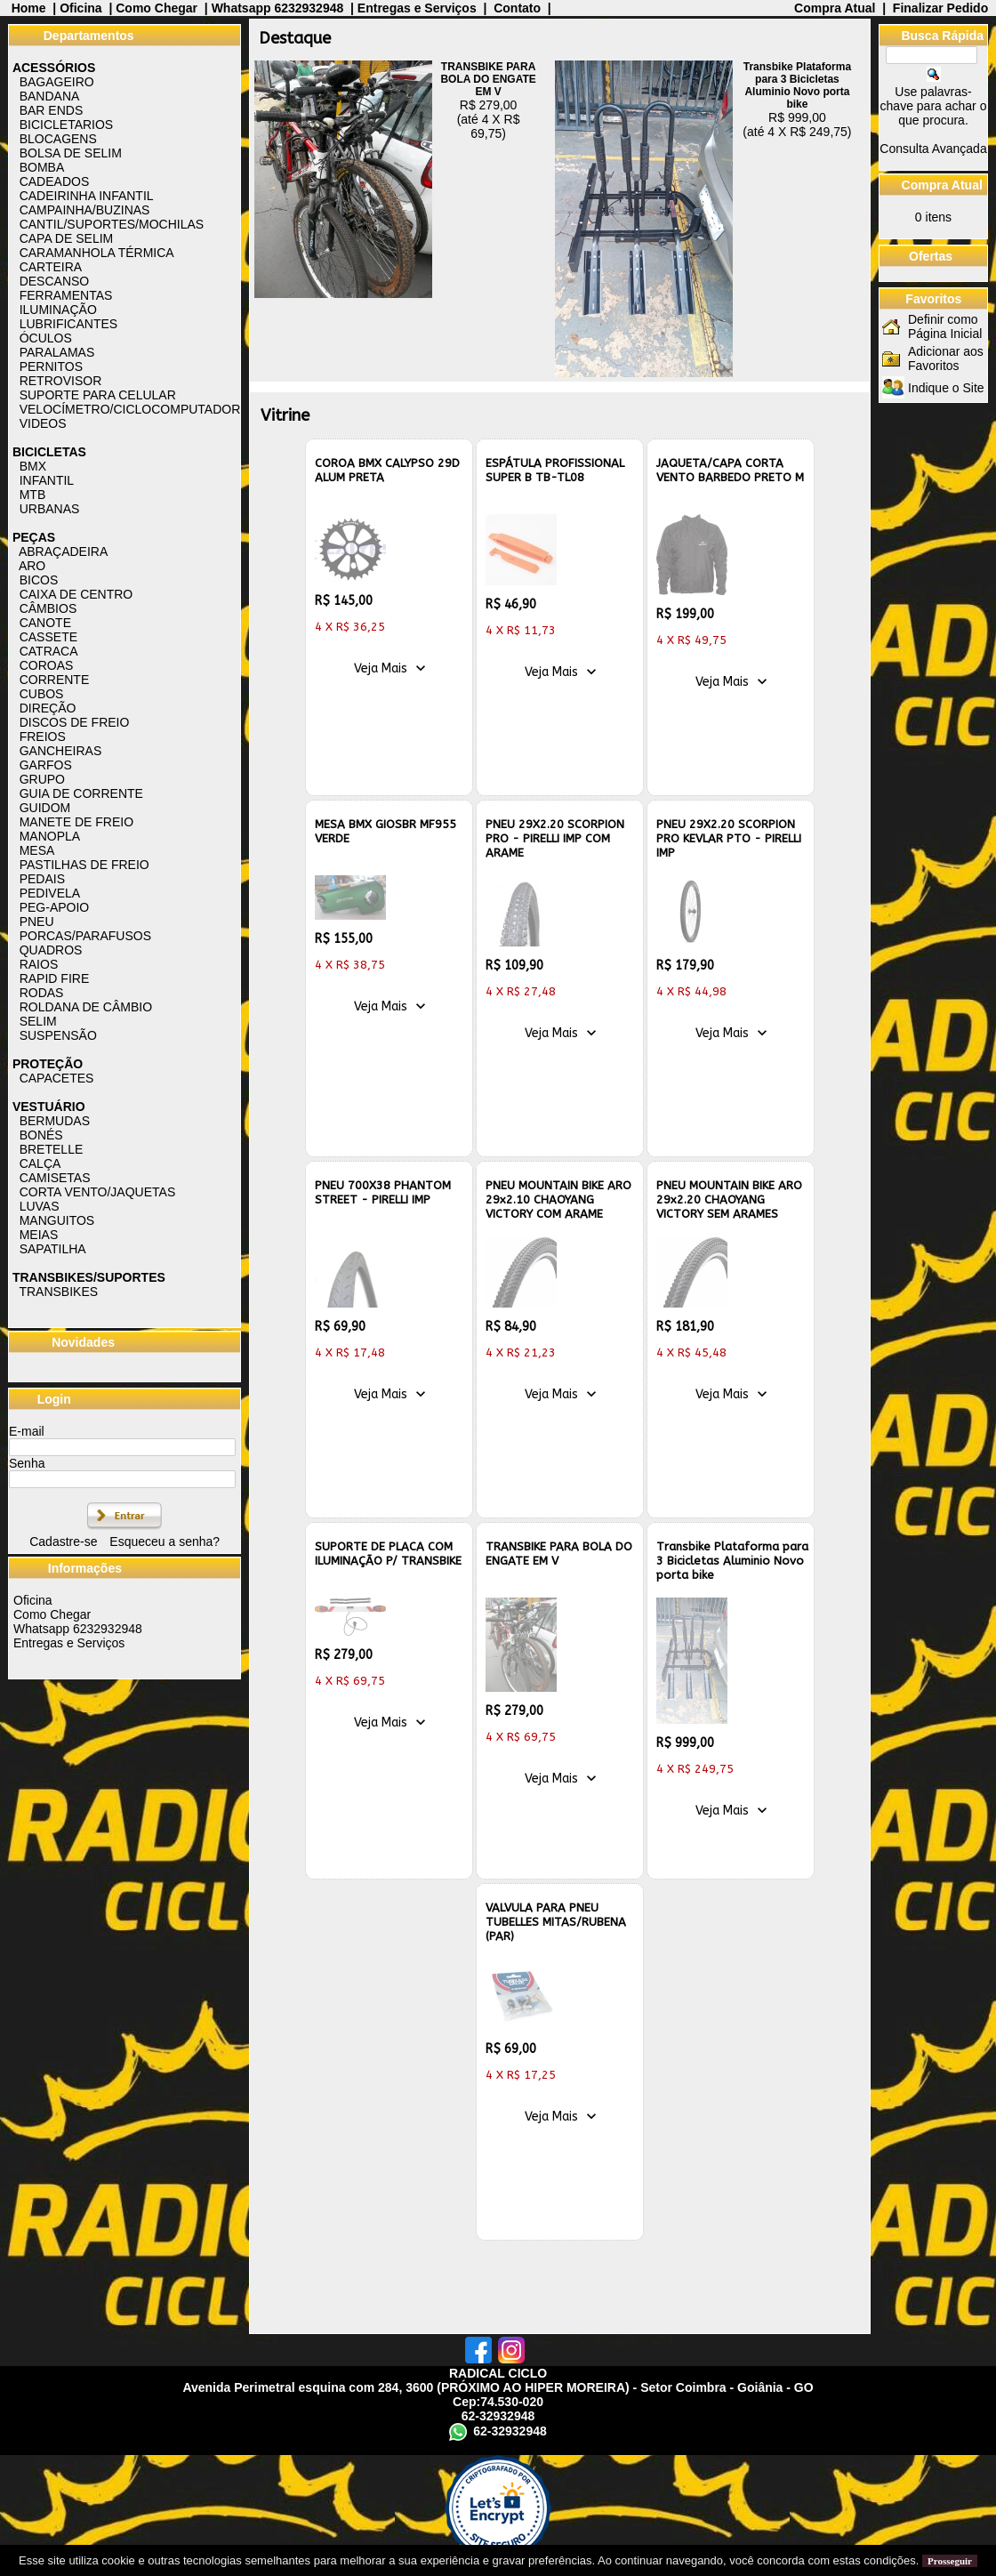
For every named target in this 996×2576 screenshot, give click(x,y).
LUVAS (40, 1206)
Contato (517, 8)
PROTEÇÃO (47, 1064)
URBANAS (50, 509)
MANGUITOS (57, 1220)
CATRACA (49, 651)
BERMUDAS (55, 1121)
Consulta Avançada (933, 148)
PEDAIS (42, 879)
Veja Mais (380, 668)
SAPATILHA (53, 1249)
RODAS (42, 993)
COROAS (47, 665)
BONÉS (41, 1135)
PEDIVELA (50, 893)
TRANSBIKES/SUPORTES (88, 1277)
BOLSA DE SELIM (71, 153)
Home (29, 8)
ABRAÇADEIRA (63, 551)
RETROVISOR (61, 381)
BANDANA (50, 96)
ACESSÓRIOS (53, 67)
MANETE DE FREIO (76, 822)
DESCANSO (55, 281)
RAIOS (39, 964)
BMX (33, 466)
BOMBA (42, 167)
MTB (33, 494)
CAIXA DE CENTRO (76, 594)
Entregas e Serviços (417, 8)
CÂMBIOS (48, 608)
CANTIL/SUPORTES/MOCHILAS (112, 224)
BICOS (39, 580)
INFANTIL (47, 480)
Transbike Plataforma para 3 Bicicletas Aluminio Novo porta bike (797, 85)
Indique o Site (946, 388)
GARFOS (46, 765)
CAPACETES (57, 1078)
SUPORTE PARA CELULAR (98, 395)
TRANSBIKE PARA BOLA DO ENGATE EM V (487, 79)
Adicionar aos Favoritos (946, 358)
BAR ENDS (52, 110)
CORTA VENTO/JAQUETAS (98, 1192)
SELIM (38, 1021)
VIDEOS (43, 423)
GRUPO (42, 779)
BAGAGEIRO (57, 82)
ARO (32, 566)
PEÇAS (33, 537)
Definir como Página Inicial (945, 326)
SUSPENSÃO (58, 1035)
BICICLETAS (49, 452)
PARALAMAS (57, 352)
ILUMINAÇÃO (58, 309)
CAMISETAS (55, 1178)
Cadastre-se (63, 1541)
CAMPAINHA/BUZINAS (85, 210)
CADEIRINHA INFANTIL (87, 196)
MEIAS (39, 1235)
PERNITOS (51, 366)
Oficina (80, 8)
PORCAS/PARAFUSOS (85, 936)
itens (933, 217)
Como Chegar (156, 8)
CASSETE (48, 637)
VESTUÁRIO (48, 1106)
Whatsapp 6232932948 (278, 8)
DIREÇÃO (48, 708)
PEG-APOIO (55, 907)
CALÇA (40, 1163)
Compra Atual (836, 8)
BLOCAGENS (58, 139)
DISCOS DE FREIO (75, 722)
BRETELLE (52, 1149)
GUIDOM (45, 808)
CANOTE (45, 623)
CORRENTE (55, 679)
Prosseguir (950, 2561)
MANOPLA (50, 836)
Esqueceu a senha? (164, 1541)
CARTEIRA (51, 267)
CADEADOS (55, 181)
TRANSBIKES (58, 1291)
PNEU (37, 921)
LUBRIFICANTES (68, 324)
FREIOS (43, 736)
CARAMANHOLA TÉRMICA (97, 253)
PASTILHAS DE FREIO (84, 864)
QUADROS (51, 950)
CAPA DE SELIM (67, 238)
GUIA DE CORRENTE (81, 793)
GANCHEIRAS (61, 751)
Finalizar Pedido (940, 8)
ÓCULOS (46, 338)
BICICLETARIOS (67, 124)
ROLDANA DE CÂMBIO (86, 1007)
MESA (37, 850)
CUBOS (42, 694)
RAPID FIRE (55, 978)
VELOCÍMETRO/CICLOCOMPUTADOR (130, 409)
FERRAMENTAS (66, 295)
